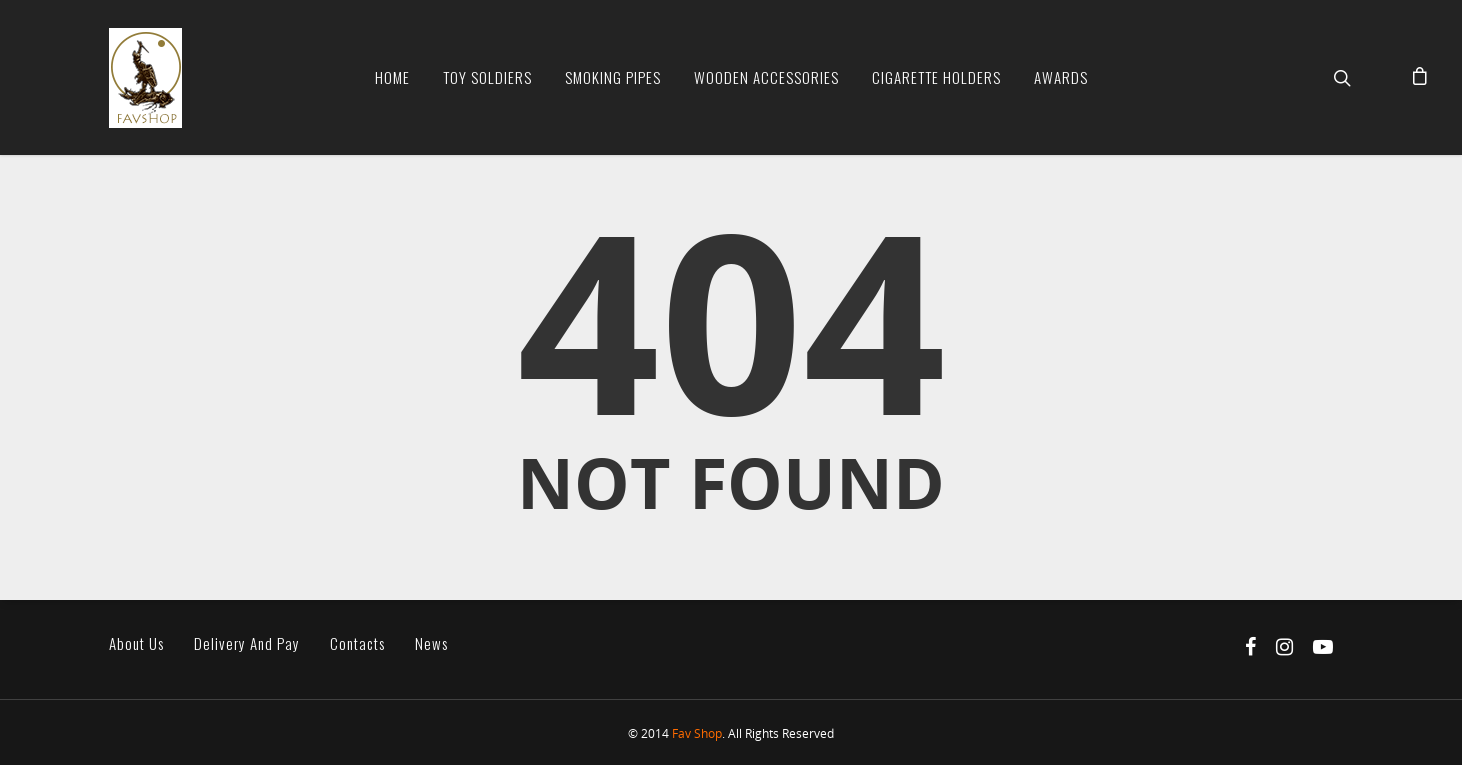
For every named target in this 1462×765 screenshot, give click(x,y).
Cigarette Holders (936, 77)
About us (136, 643)
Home (392, 77)
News (431, 643)
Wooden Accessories (766, 77)
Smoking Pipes (613, 77)
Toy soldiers (487, 77)
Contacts (357, 643)
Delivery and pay (247, 643)
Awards (1061, 77)
